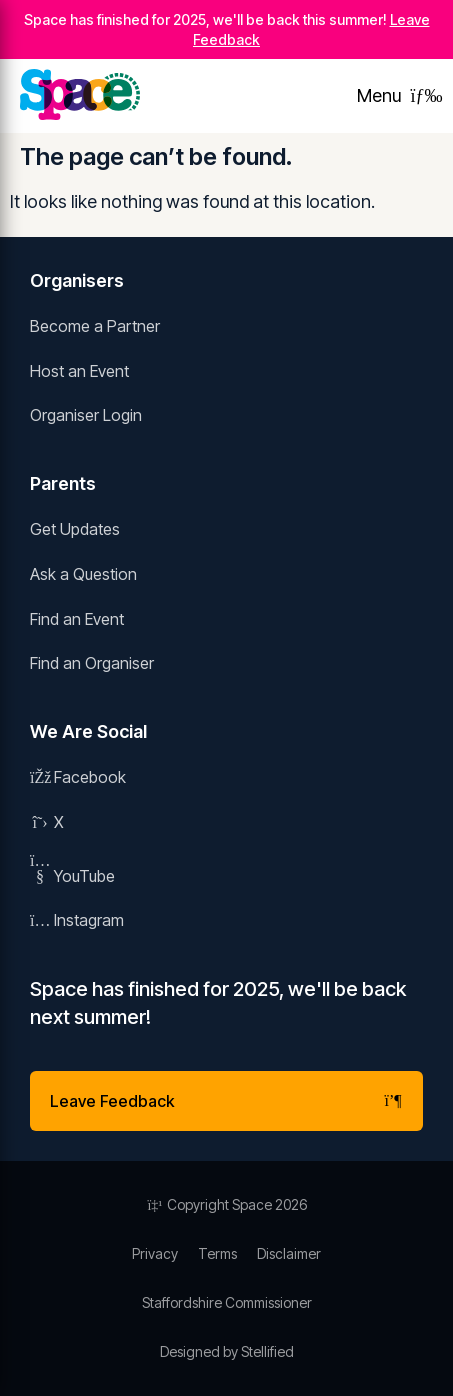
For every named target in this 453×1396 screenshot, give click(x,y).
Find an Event (77, 619)
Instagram (77, 920)
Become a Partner (95, 326)
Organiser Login (86, 415)
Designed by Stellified (227, 1351)
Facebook (78, 777)
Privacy (155, 1253)
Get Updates (75, 529)
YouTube (72, 876)
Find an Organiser (92, 663)
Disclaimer (289, 1253)
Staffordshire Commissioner (227, 1302)
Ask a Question (83, 574)
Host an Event (79, 371)
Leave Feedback (226, 1101)
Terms (217, 1253)
